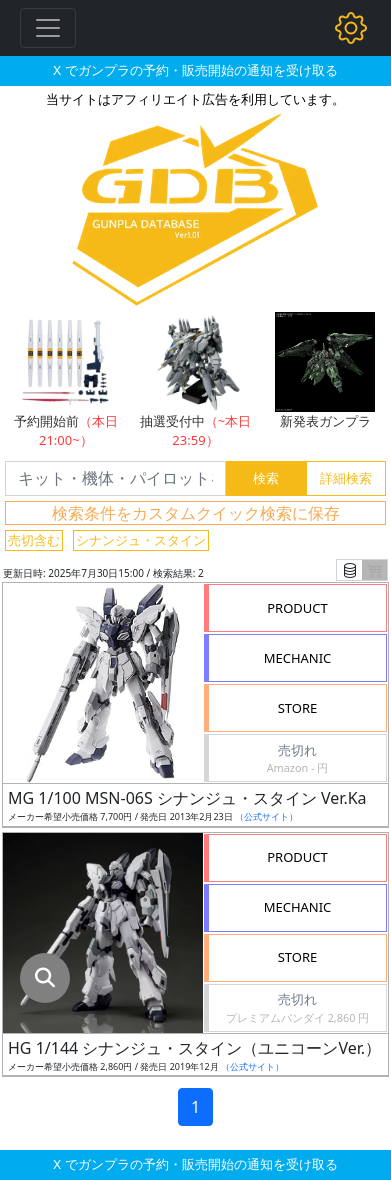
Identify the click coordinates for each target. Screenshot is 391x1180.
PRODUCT (297, 608)
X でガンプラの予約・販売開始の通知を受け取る (195, 70)
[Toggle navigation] (48, 28)
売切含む (34, 540)
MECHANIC (298, 658)
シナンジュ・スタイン (141, 540)
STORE (298, 708)
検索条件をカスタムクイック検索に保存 (196, 513)
